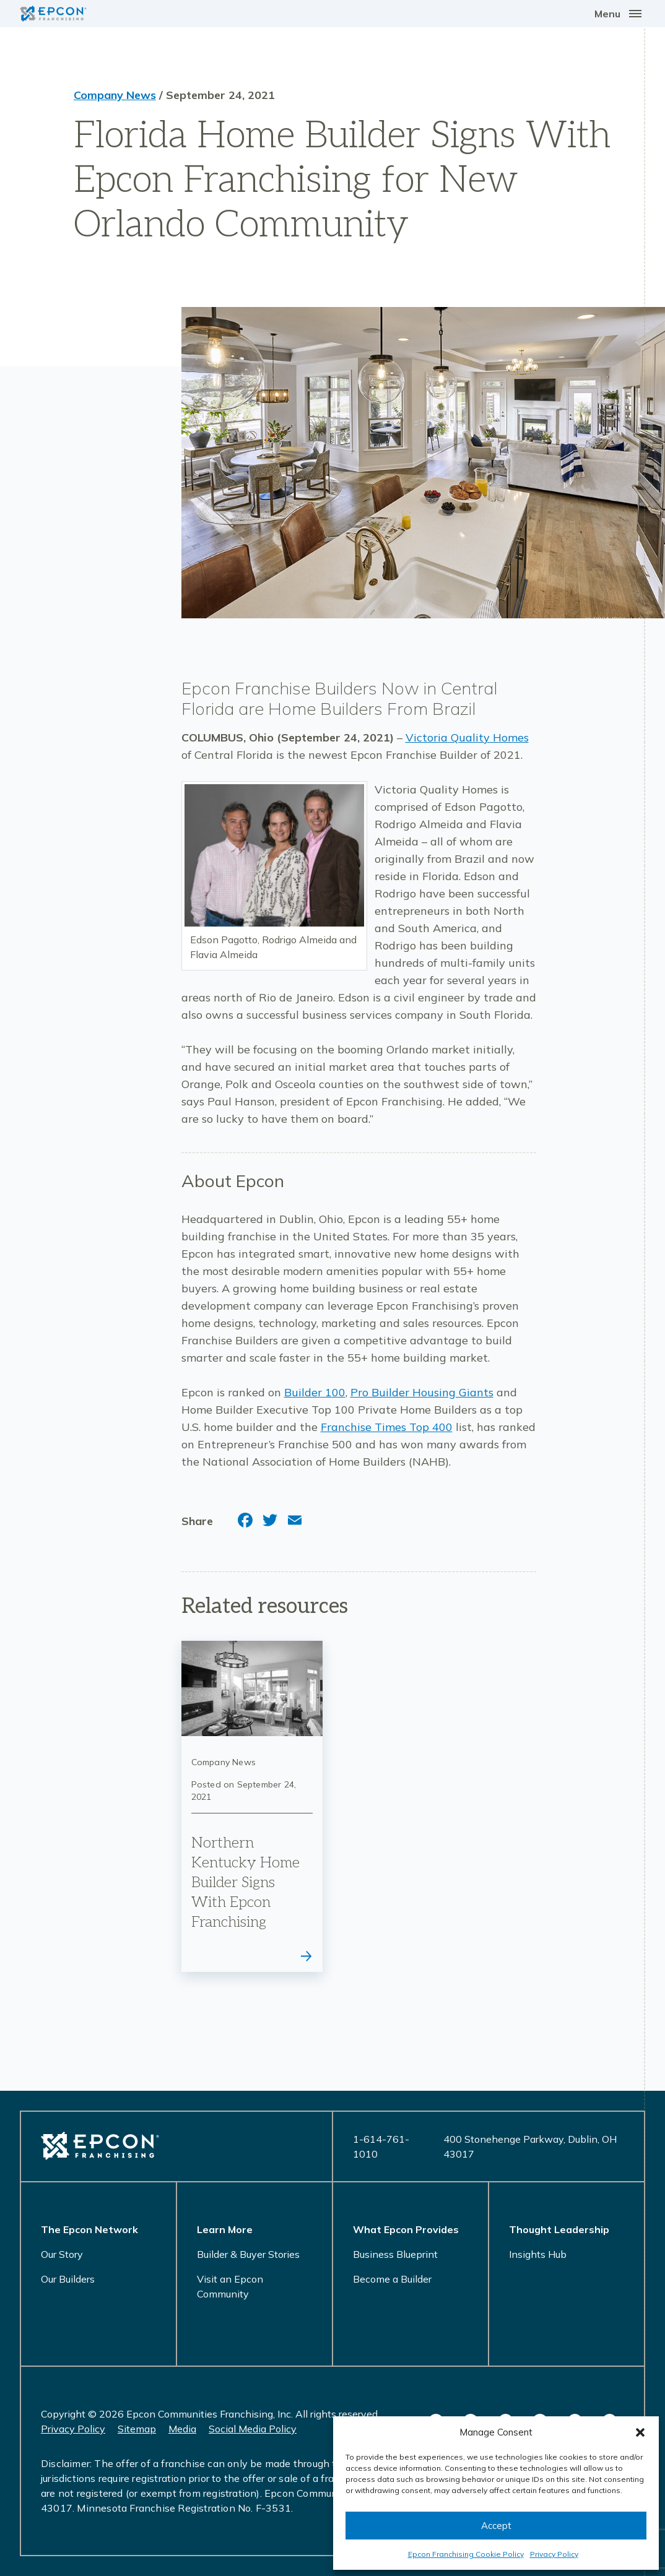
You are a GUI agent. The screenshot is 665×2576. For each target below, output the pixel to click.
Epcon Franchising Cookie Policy (466, 2554)
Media (182, 2429)
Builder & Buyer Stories (248, 2254)
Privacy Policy (554, 2554)
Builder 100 (315, 1392)
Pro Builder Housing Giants (421, 1392)
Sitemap (137, 2429)
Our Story (62, 2254)
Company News (115, 95)
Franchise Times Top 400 (387, 1427)
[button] (640, 2432)
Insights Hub (538, 2254)
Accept (496, 2525)
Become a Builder (392, 2279)
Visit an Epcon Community (230, 2286)
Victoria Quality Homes (467, 737)
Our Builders (68, 2279)
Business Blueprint (395, 2254)
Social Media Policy (253, 2429)
